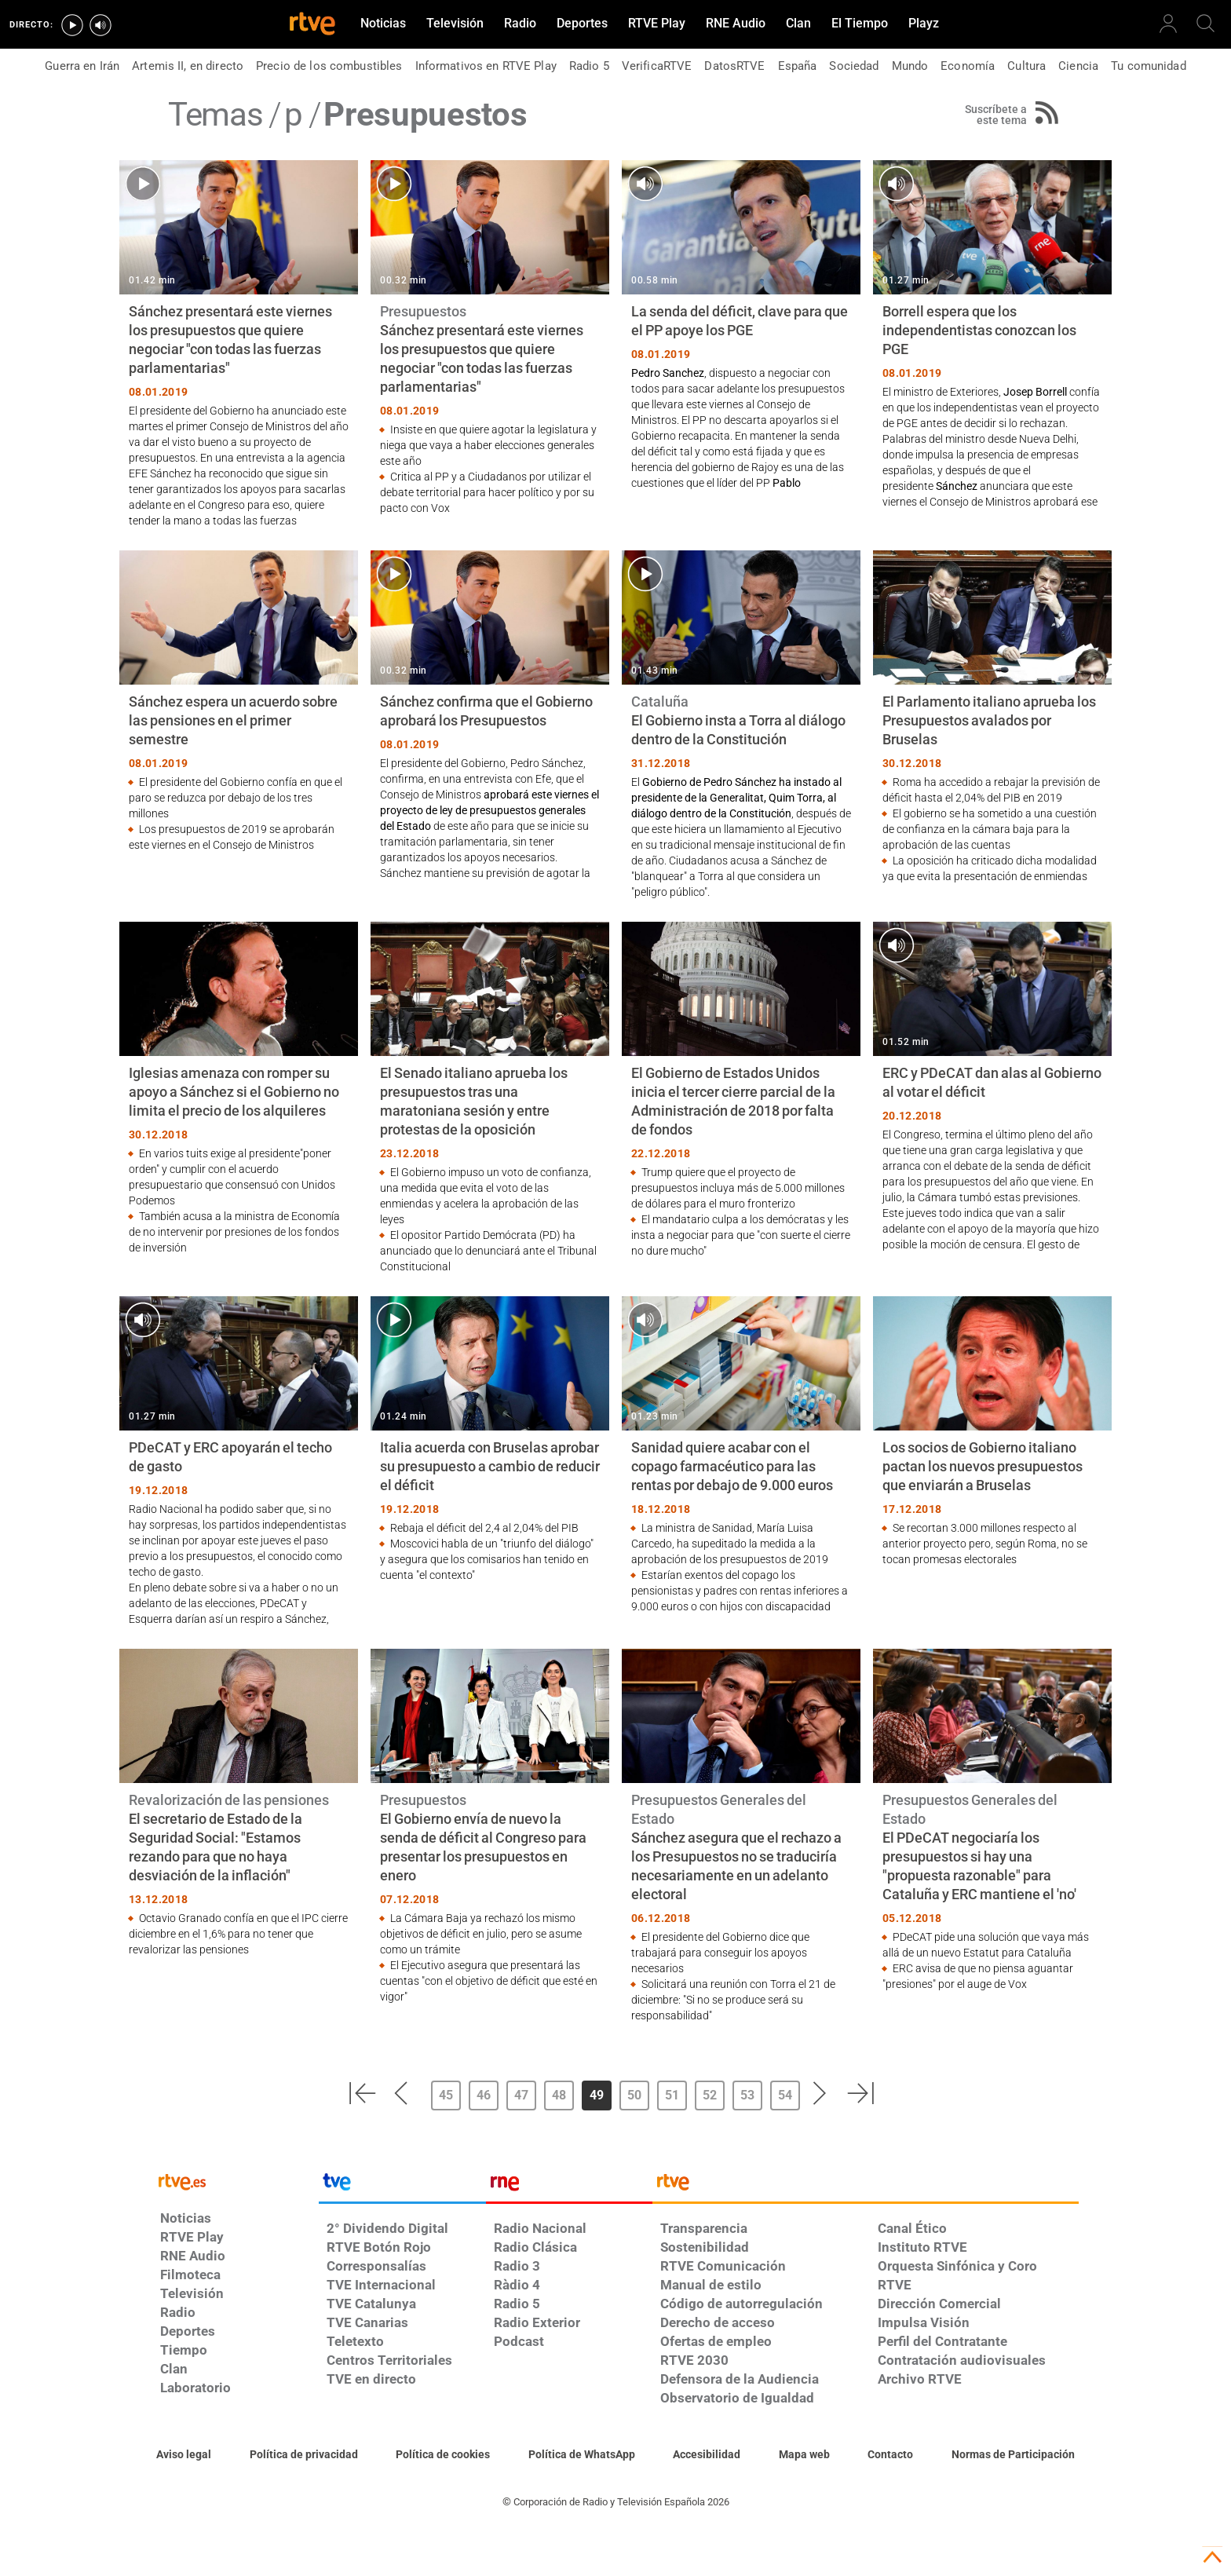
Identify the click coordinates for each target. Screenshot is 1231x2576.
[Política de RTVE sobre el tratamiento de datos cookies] (443, 2455)
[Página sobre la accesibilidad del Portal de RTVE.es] (706, 2455)
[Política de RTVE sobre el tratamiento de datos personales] (304, 2455)
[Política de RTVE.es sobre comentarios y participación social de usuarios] (1013, 2455)
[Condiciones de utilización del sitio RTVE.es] (183, 2455)
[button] (361, 2093)
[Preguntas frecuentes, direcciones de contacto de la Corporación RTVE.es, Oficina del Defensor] (890, 2455)
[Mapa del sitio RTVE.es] (804, 2455)
